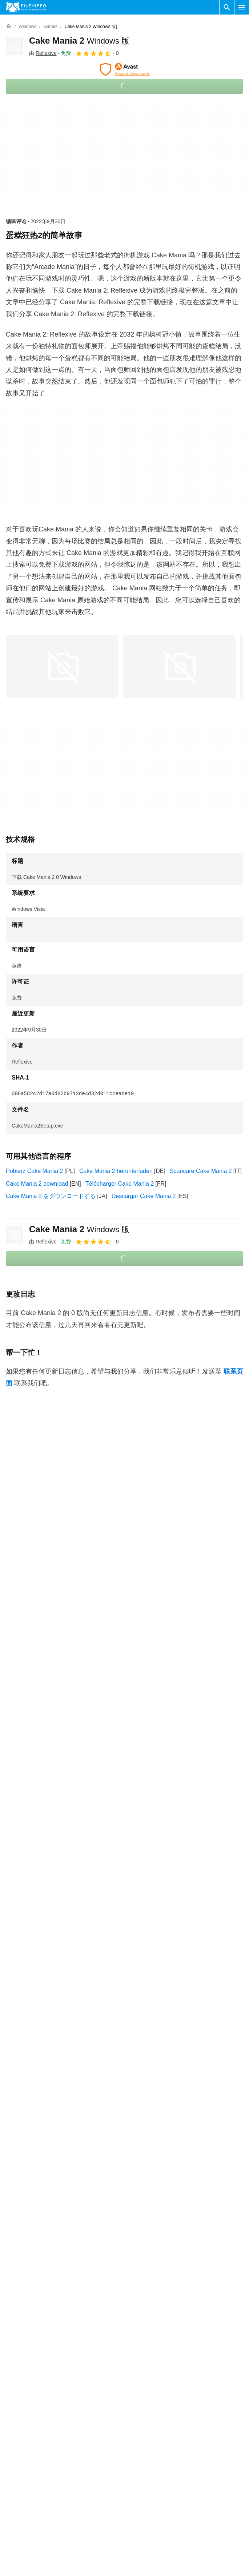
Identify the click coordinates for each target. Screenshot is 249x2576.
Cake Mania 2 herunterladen (116, 1171)
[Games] (50, 27)
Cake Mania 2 (79, 40)
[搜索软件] (227, 7)
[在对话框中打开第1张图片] (179, 666)
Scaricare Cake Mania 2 (201, 1171)
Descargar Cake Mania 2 (144, 1196)
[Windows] (27, 27)
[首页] (9, 26)
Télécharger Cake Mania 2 (119, 1184)
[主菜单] (241, 7)
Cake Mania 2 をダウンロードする (51, 1196)
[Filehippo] (26, 7)
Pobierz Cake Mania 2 (34, 1171)
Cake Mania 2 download (37, 1184)
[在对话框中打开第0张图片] (62, 666)
